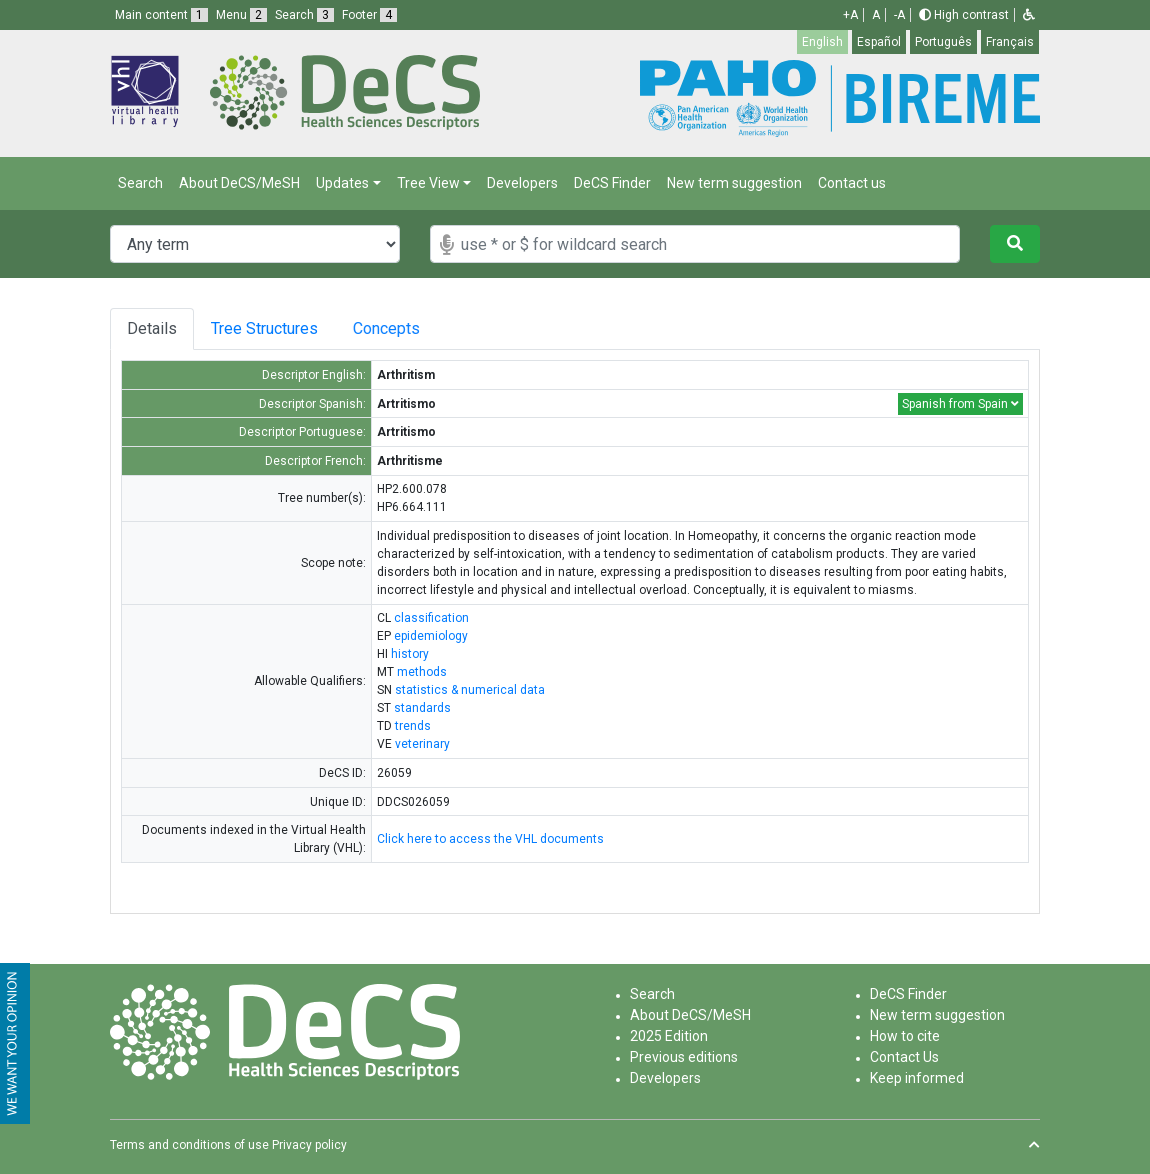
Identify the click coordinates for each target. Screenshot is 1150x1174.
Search (140, 183)
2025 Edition (669, 1036)
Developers (522, 183)
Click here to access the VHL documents (490, 839)
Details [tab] (152, 328)
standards (422, 708)
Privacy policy (309, 1145)
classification (431, 618)
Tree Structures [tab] (267, 328)
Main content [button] (161, 15)
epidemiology (431, 636)
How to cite (905, 1036)
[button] (1029, 15)
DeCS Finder (612, 183)
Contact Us (904, 1057)
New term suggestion (734, 183)
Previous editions (684, 1057)
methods (422, 672)
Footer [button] (369, 15)
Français (1010, 42)
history (410, 654)
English (822, 42)
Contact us (852, 183)
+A (850, 15)
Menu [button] (241, 15)
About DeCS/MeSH (239, 183)
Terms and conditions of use (189, 1145)
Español (879, 42)
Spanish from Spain (960, 404)
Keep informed (917, 1078)
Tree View (428, 183)
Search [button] (304, 15)
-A (899, 15)
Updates (342, 183)
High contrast (964, 15)
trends (413, 726)
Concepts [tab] (401, 328)
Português (943, 42)
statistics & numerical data (470, 690)
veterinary (422, 744)
